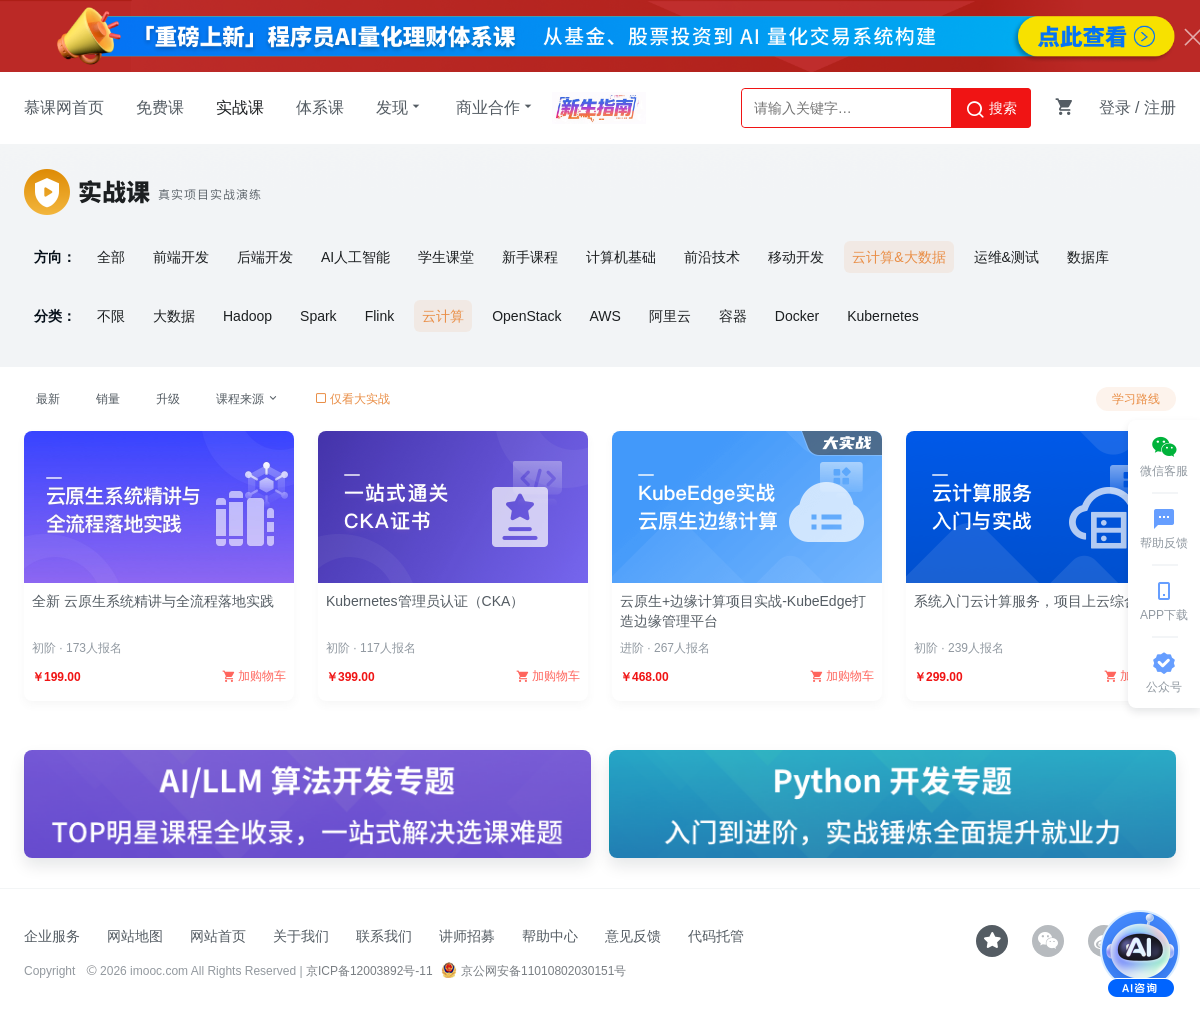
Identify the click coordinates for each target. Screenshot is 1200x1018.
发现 (400, 107)
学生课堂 (446, 257)
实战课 (240, 107)
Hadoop (247, 316)
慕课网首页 (64, 107)
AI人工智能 (355, 257)
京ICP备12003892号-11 (369, 971)
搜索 (991, 109)
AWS (604, 316)
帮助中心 (550, 936)
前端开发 (181, 257)
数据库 (1088, 257)
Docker (797, 316)
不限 (111, 316)
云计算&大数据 (898, 257)
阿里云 (670, 316)
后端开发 (265, 257)
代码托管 (716, 936)
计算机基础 (621, 257)
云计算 (443, 316)
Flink (380, 316)
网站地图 (135, 936)
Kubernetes (883, 316)
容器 (733, 316)
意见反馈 (633, 936)
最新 (48, 399)
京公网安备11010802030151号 (533, 971)
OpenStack (526, 316)
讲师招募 (467, 936)
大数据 (174, 316)
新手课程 (530, 257)
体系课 (320, 107)
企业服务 (52, 936)
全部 (111, 257)
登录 (1115, 107)
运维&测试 (1006, 257)
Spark (318, 316)
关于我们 (301, 936)
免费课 (160, 107)
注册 (1160, 107)
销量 (108, 399)
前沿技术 (712, 257)
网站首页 (218, 936)
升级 (168, 399)
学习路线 (1136, 399)
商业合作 (496, 107)
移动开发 (796, 257)
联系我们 (384, 936)
